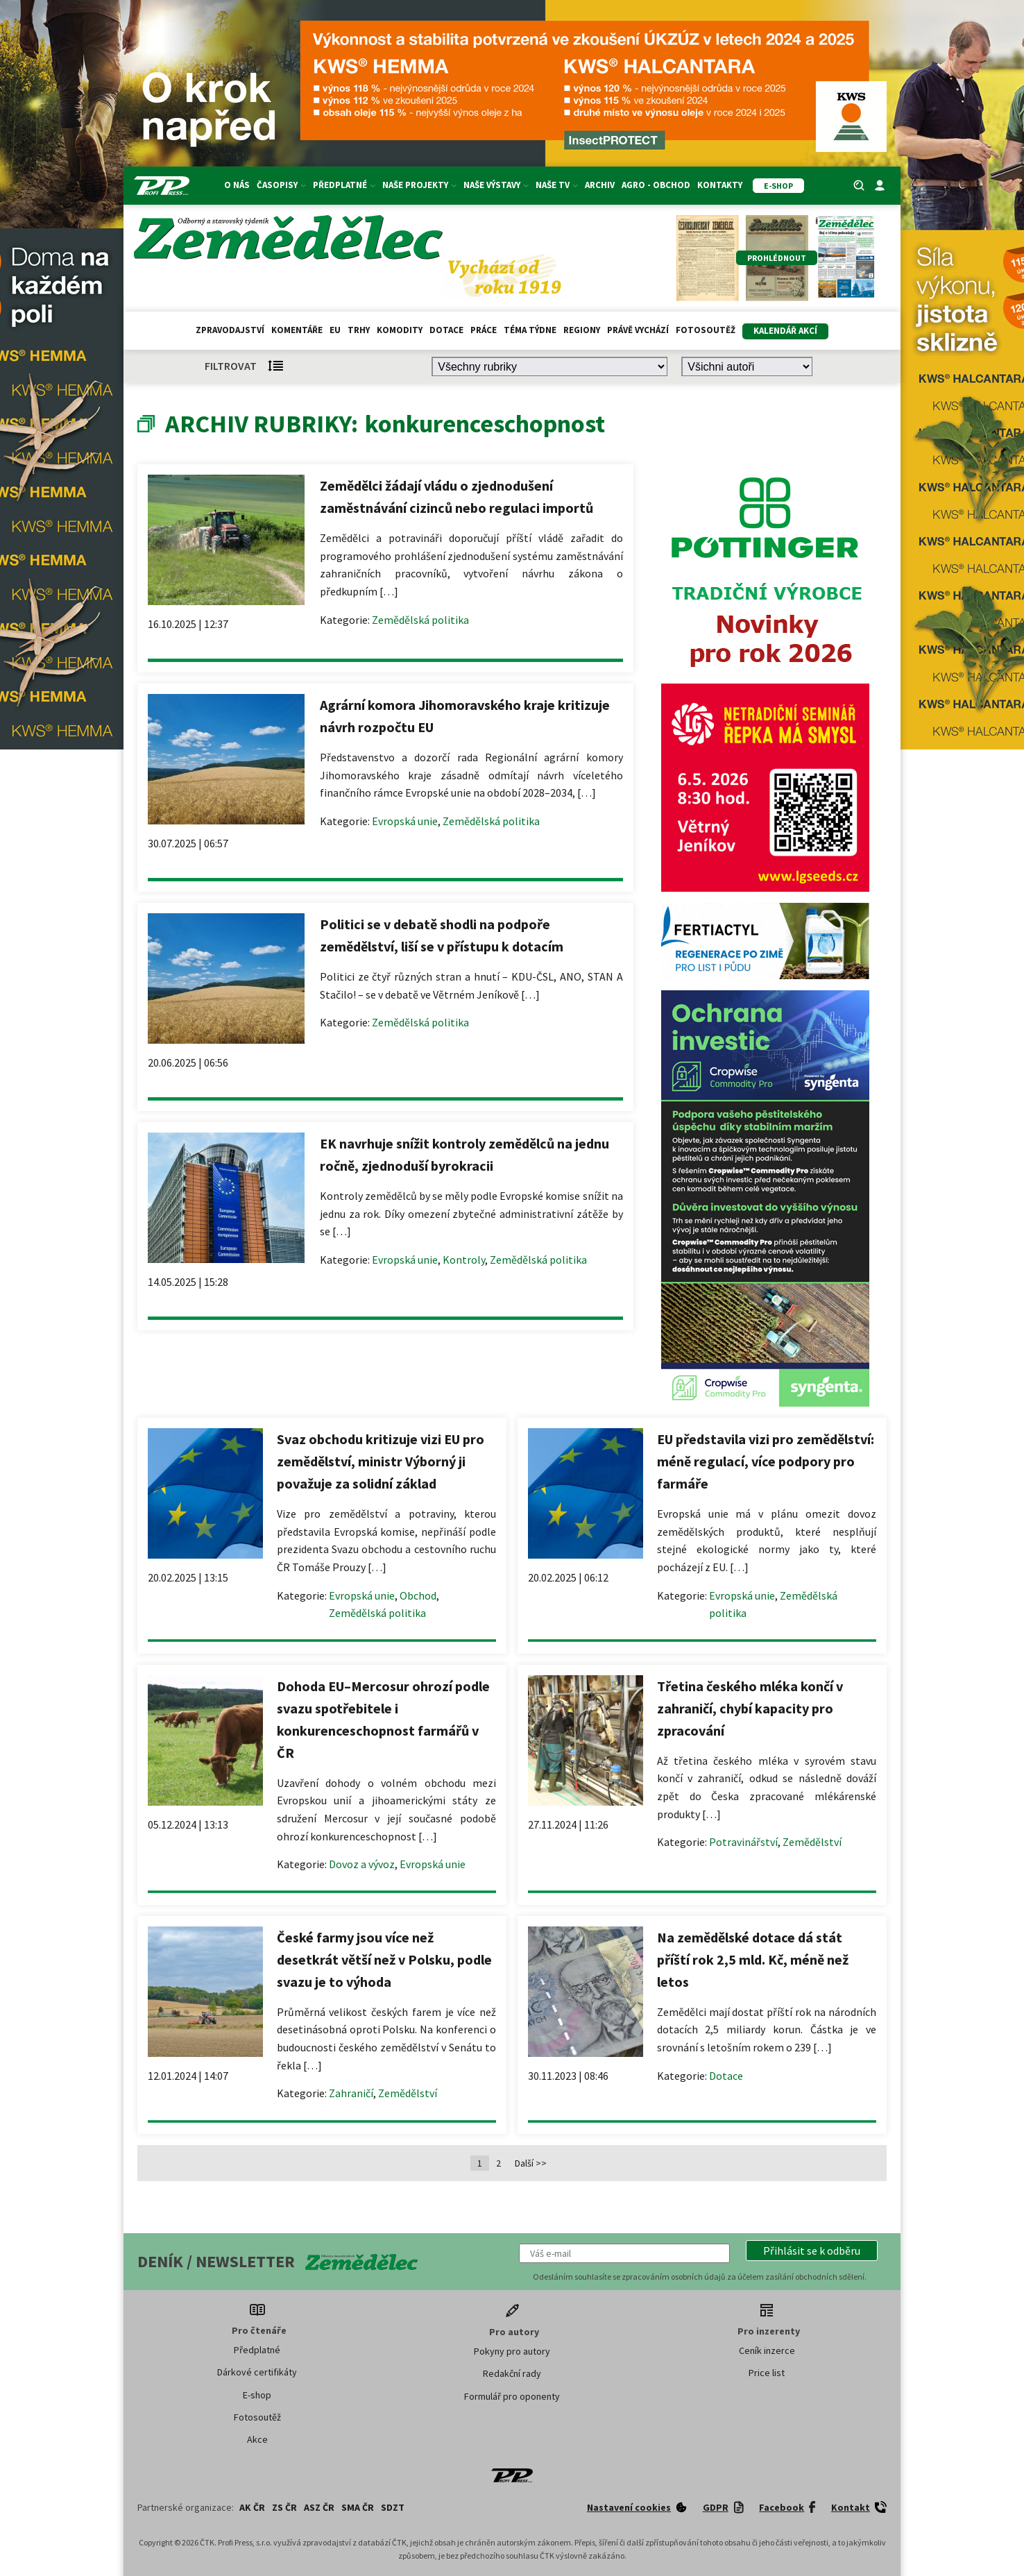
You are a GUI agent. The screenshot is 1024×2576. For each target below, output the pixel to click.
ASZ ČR (319, 2507)
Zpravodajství (230, 330)
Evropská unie (405, 821)
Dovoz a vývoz (362, 1864)
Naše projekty (419, 185)
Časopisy (281, 185)
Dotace (446, 330)
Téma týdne (530, 330)
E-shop (257, 2395)
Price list (767, 2372)
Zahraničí (351, 2093)
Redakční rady (512, 2373)
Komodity (400, 330)
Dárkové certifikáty (257, 2372)
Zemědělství (812, 1842)
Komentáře (297, 330)
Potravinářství (743, 1842)
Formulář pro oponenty (512, 2396)
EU (335, 330)
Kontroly (464, 1259)
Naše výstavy (496, 185)
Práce (483, 330)
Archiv (600, 185)
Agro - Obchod (656, 185)
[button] (812, 2250)
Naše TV (557, 185)
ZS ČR (284, 2507)
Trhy (359, 330)
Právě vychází (638, 330)
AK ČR (252, 2507)
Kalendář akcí (785, 331)
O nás (237, 185)
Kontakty (719, 185)
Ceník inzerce (767, 2350)
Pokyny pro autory (512, 2351)
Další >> (531, 2163)
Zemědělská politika (420, 620)
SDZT (392, 2507)
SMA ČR (357, 2507)
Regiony (581, 330)
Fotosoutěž (705, 330)
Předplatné (344, 185)
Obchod (418, 1595)
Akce (257, 2439)
